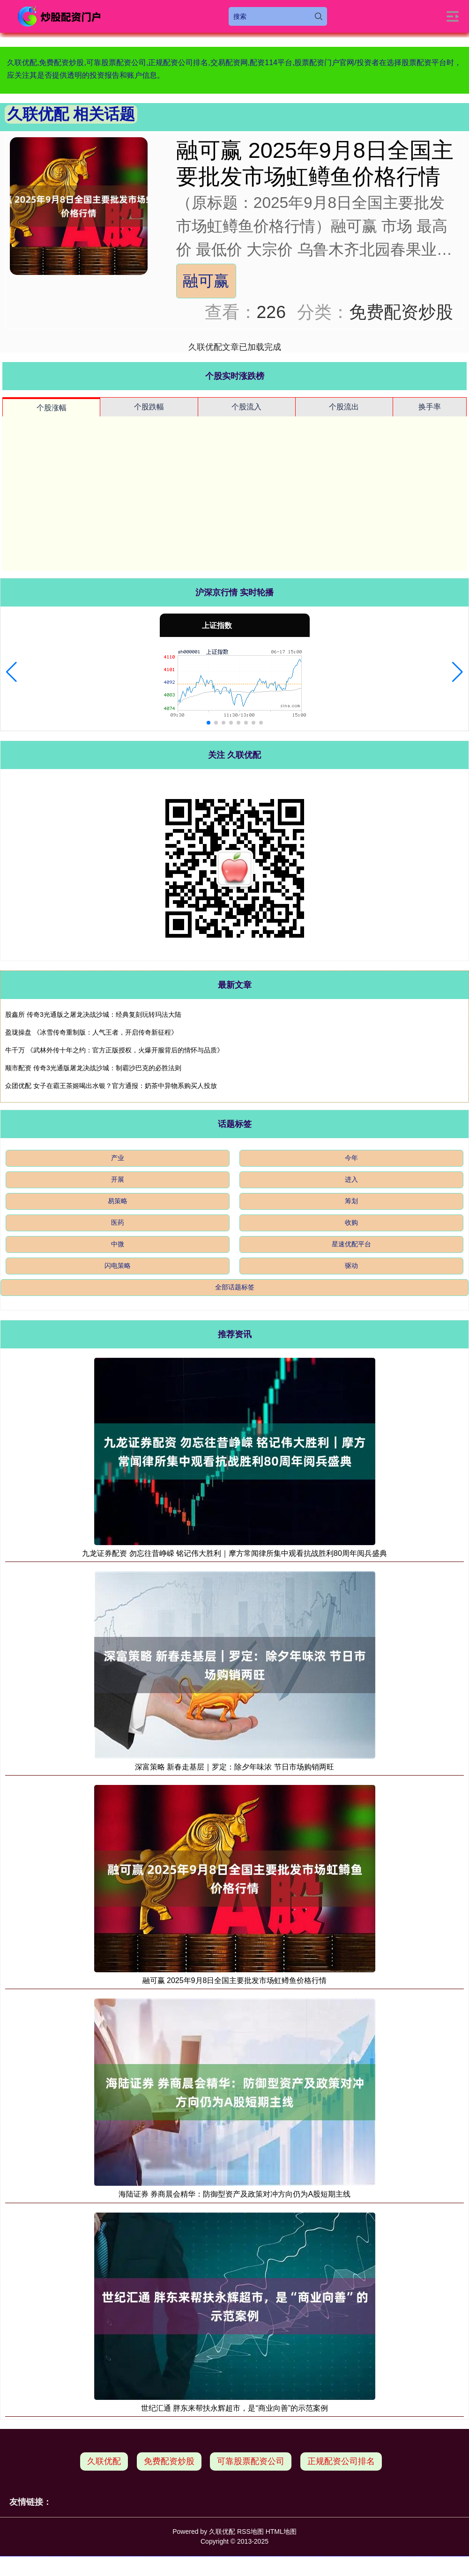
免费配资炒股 (169, 2461)
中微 (117, 1244)
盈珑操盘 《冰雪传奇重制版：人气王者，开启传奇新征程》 (91, 1032)
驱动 (351, 1265)
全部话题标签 (234, 1287)
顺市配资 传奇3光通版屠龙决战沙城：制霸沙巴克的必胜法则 (93, 1068)
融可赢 (206, 280)
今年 (351, 1158)
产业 (117, 1158)
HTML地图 (281, 2531)
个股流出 (344, 407)
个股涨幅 (52, 408)
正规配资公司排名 (341, 2461)
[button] (11, 672)
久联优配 (104, 2461)
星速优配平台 (351, 1244)
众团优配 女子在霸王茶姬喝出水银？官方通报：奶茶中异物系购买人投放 (111, 1085)
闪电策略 (117, 1265)
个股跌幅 (149, 407)
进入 (351, 1179)
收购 (351, 1222)
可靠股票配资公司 (250, 2461)
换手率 (429, 407)
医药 (117, 1222)
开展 (117, 1179)
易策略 (117, 1201)
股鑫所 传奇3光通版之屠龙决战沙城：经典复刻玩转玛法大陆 (93, 1014)
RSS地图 (250, 2531)
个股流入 (246, 407)
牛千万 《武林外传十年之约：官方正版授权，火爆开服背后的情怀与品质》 (114, 1050)
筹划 (351, 1201)
